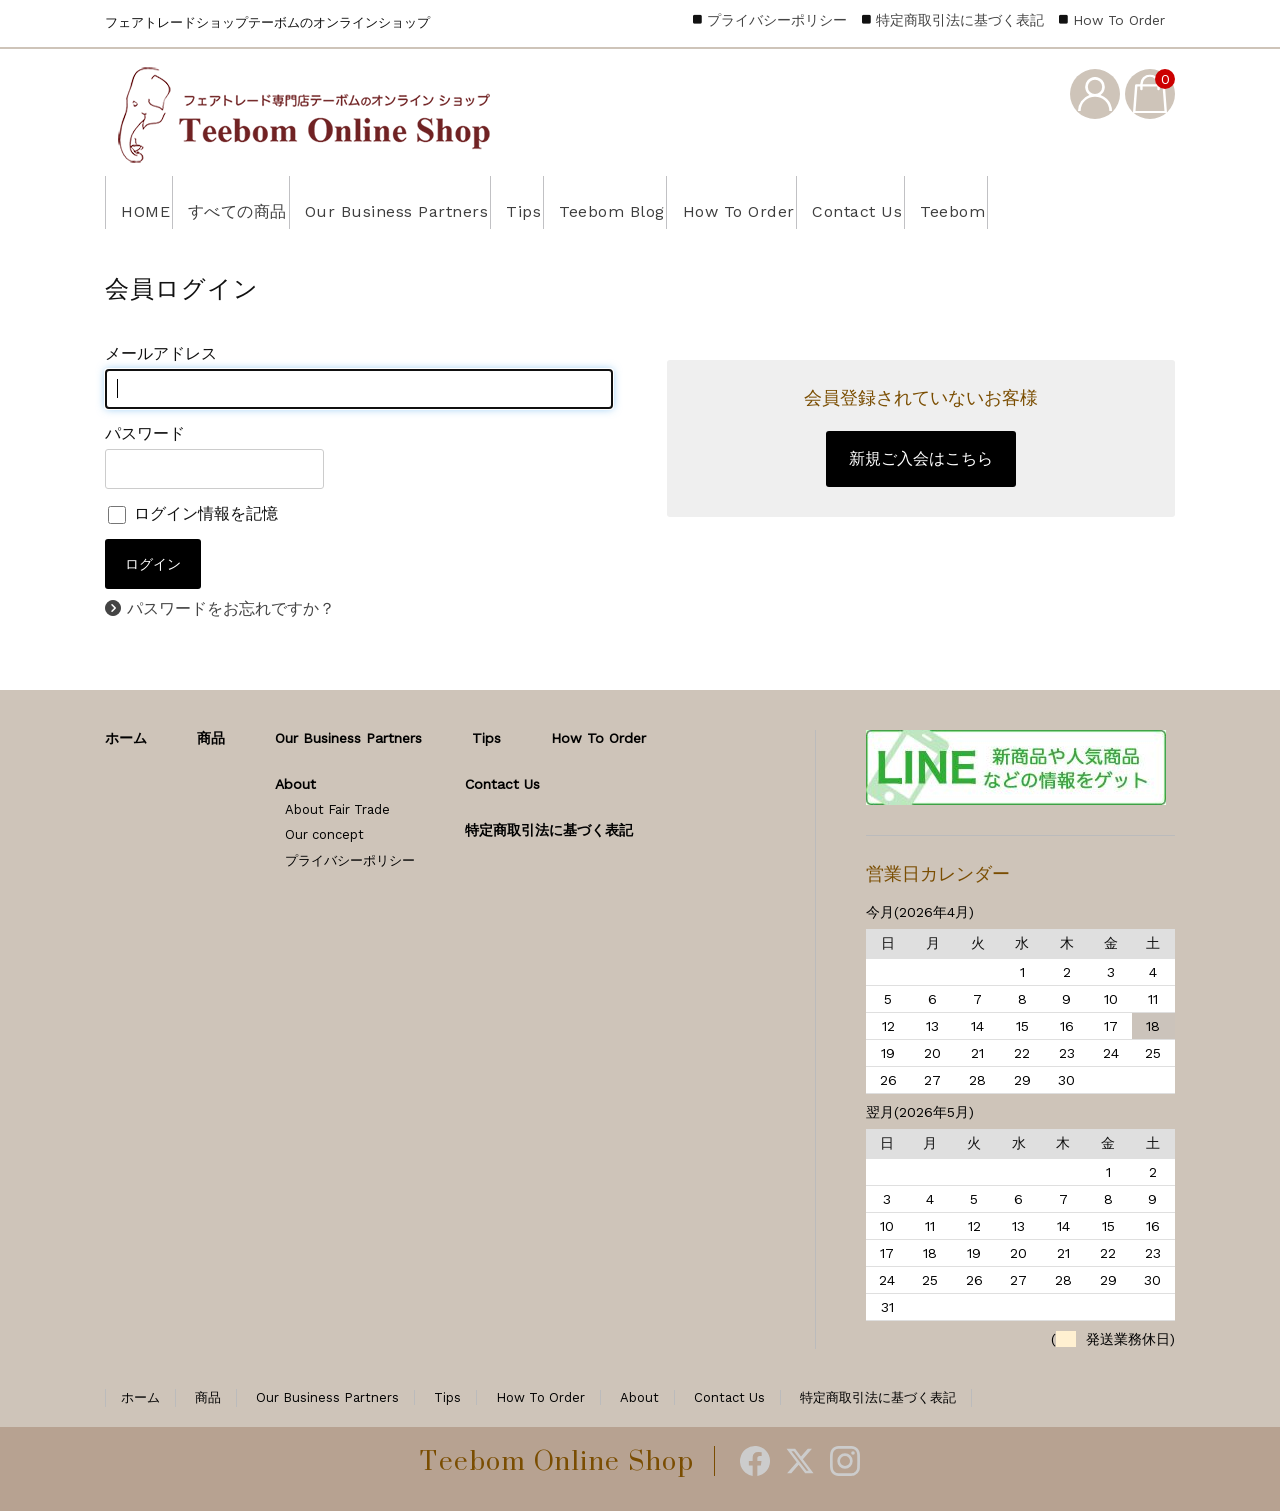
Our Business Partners (445, 202)
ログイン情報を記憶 (193, 513)
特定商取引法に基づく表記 (960, 20)
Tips (594, 202)
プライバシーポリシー (777, 20)
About (295, 784)
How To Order (853, 202)
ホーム (126, 738)
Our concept (324, 834)
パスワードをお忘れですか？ (231, 608)
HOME (149, 202)
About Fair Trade (337, 809)
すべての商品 (262, 202)
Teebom (1113, 202)
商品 (211, 738)
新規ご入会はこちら (921, 458)
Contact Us (996, 202)
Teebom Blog (703, 202)
